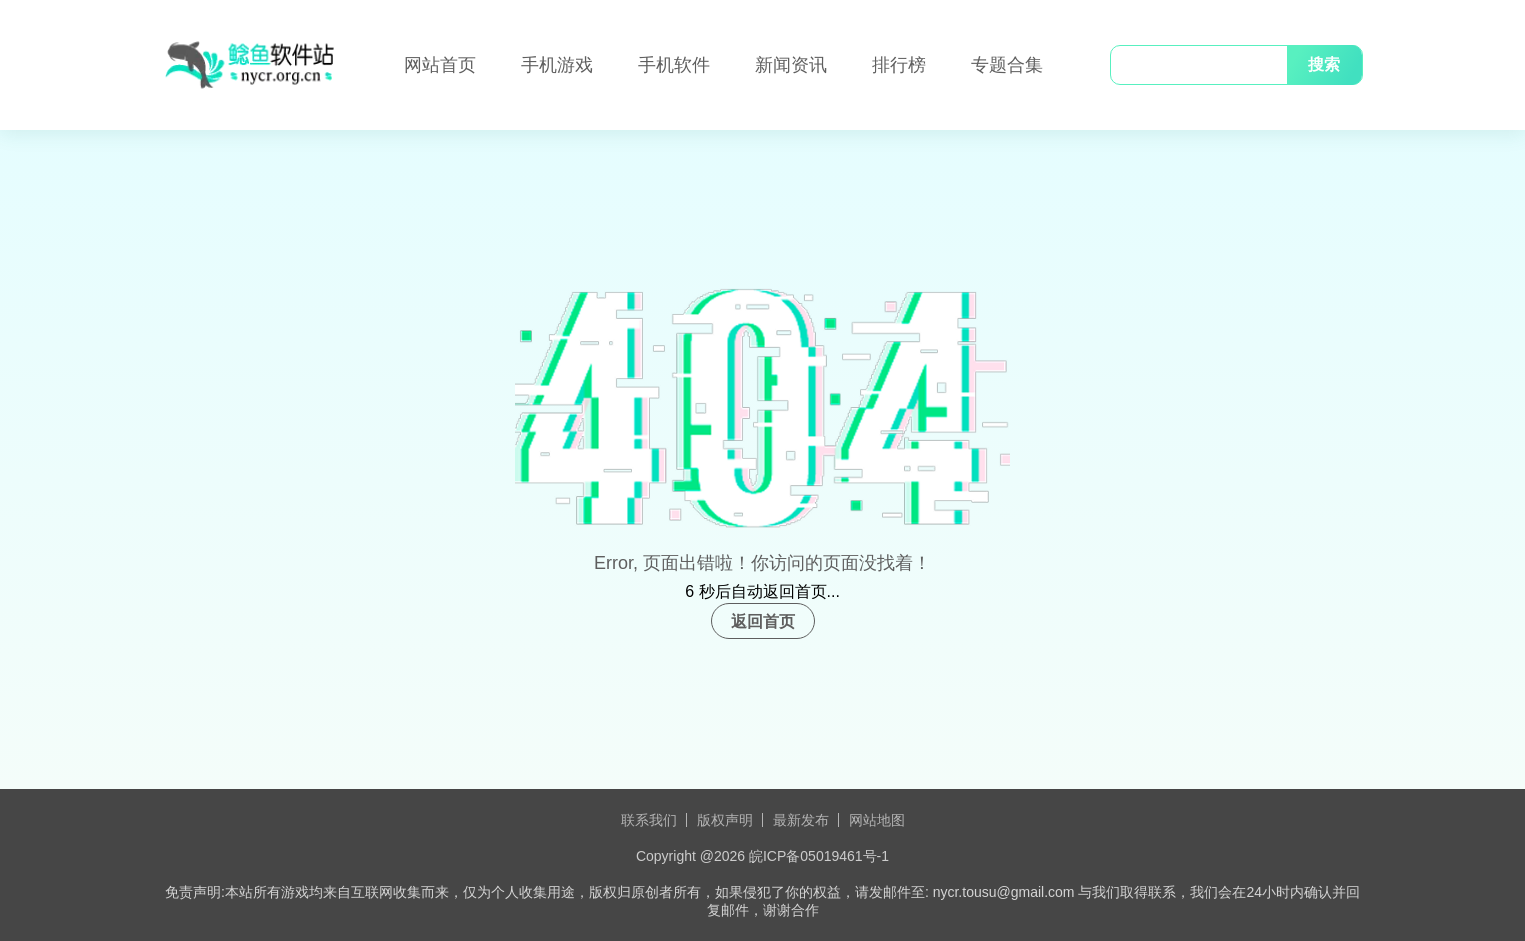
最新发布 (801, 820)
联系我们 (649, 820)
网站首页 (440, 65)
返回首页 (763, 621)
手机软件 (674, 65)
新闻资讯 (791, 65)
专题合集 (1007, 65)
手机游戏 (557, 65)
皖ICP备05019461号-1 (819, 856)
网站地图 (877, 820)
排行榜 (899, 65)
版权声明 (725, 820)
